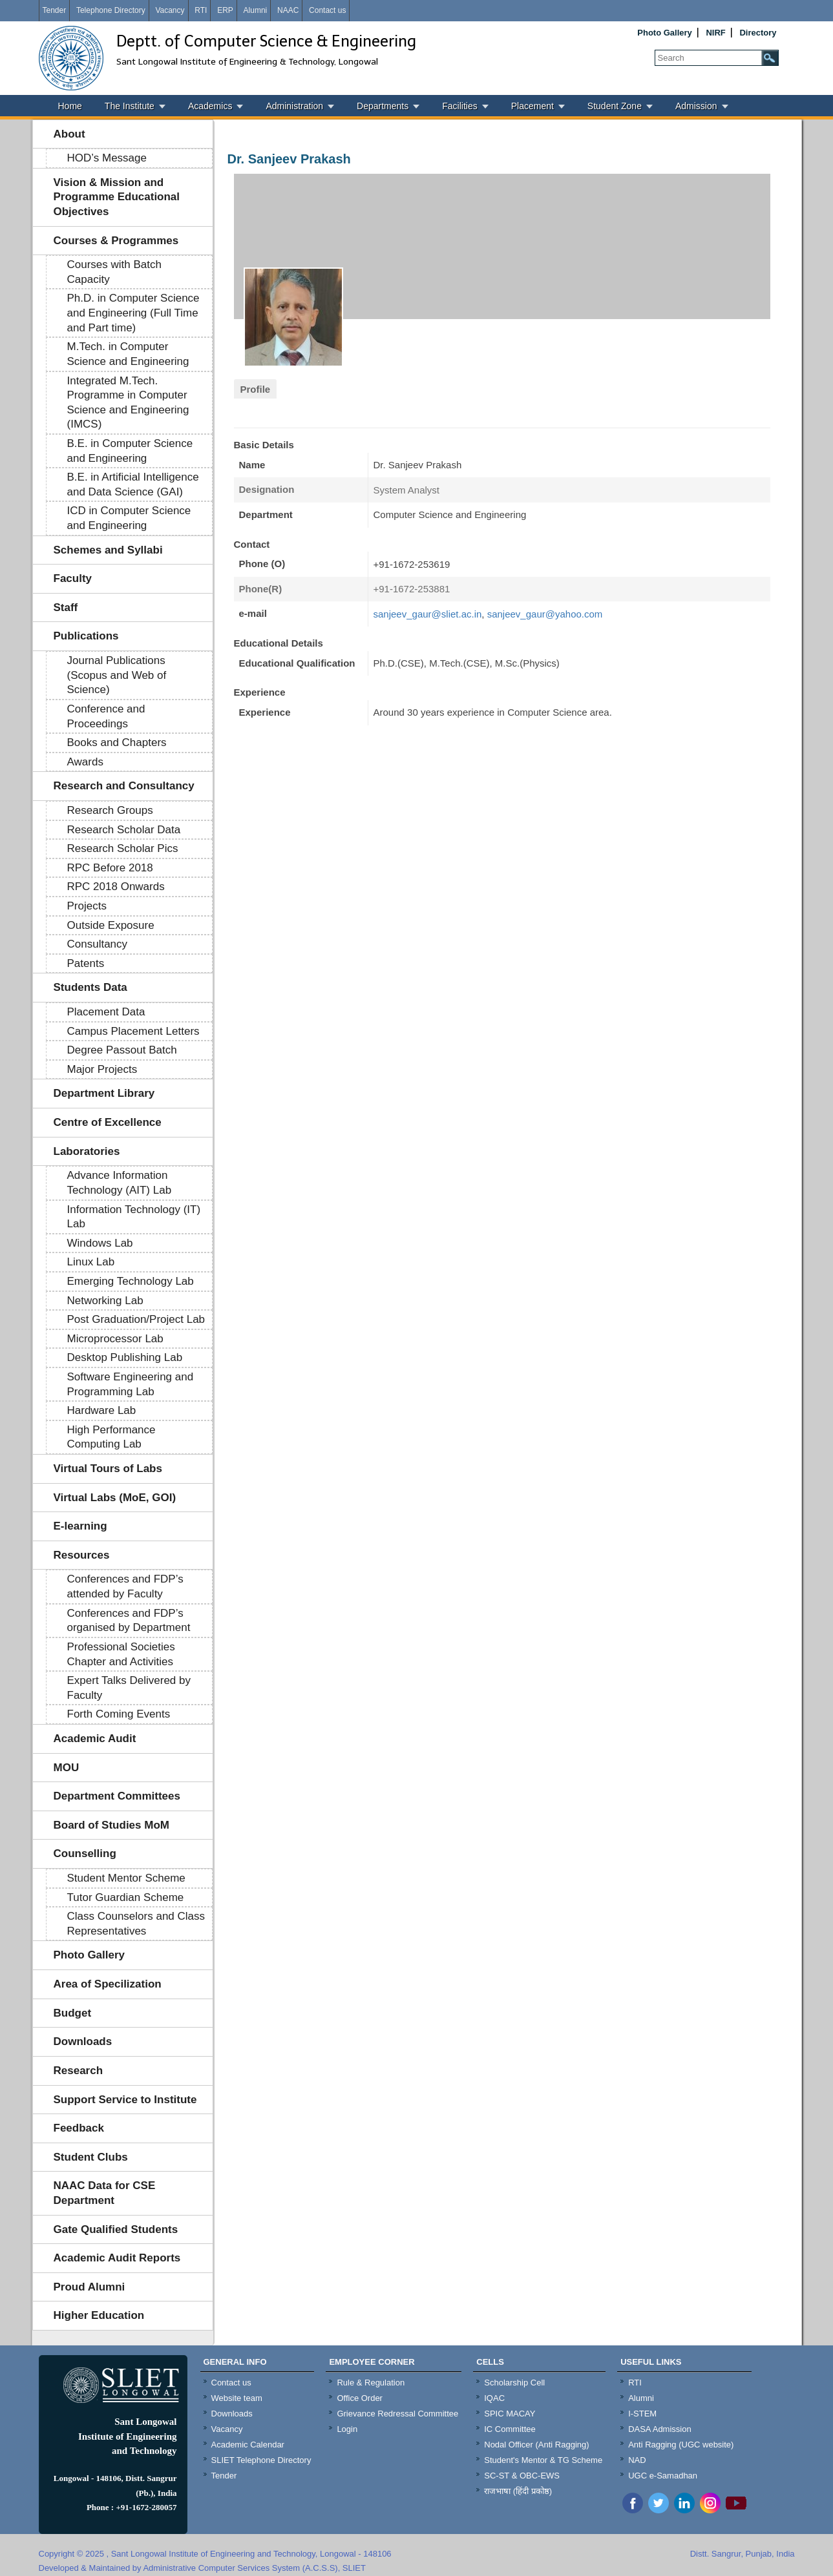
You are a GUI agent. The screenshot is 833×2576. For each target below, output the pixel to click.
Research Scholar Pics (122, 848)
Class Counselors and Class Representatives (136, 1923)
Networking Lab (105, 1300)
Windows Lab (100, 1243)
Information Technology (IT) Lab (134, 1217)
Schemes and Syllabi (108, 550)
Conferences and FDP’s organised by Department (129, 1620)
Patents (86, 963)
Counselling (85, 1853)
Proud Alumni (89, 2287)
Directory (757, 32)
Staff (66, 607)
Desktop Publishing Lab (125, 1357)
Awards (85, 762)
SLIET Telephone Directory (261, 2460)
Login (347, 2429)
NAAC (288, 10)
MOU (66, 1767)
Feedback (79, 2128)
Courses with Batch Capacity (114, 272)
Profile (255, 389)
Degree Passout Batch (122, 1050)
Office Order (360, 2398)
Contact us (327, 10)
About (69, 134)
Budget (73, 2013)
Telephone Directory (110, 10)
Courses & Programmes (116, 240)
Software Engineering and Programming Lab (130, 1384)
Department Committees (117, 1796)
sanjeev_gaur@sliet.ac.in (428, 613)
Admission (696, 106)
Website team (236, 2398)
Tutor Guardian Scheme (125, 1897)
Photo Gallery (664, 32)
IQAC (494, 2398)
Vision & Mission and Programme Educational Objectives (117, 197)
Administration (294, 106)
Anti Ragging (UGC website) (680, 2444)
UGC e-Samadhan (662, 2475)
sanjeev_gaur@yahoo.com (545, 613)
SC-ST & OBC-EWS (522, 2475)
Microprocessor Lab (115, 1339)
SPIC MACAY (509, 2413)
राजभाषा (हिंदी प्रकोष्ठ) (518, 2491)
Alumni (256, 10)
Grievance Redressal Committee (397, 2413)
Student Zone (614, 106)
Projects (87, 906)
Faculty (73, 578)
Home (70, 106)
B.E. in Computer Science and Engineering (130, 450)
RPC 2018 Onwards (116, 886)
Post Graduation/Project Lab (136, 1319)
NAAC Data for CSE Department (105, 2193)
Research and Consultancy (124, 786)
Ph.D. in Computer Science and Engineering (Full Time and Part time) (133, 312)
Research (78, 2070)
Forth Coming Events (119, 1714)
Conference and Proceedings (106, 716)
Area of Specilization (108, 1984)
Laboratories (87, 1151)
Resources (82, 1555)
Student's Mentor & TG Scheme (543, 2460)
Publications (86, 636)
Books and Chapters (117, 742)
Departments (382, 106)
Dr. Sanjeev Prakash (289, 159)
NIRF (715, 32)
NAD (637, 2460)
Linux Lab (91, 1262)
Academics (210, 106)
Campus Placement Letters (133, 1031)
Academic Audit (95, 1738)
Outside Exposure (110, 925)
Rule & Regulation (371, 2382)
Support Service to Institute (125, 2099)
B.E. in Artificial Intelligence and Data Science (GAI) (133, 484)
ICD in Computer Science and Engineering (129, 518)
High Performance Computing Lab (111, 1437)
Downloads (83, 2041)
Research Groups (110, 810)
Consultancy (97, 944)
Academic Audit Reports (117, 2258)
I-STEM (642, 2413)
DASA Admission (659, 2429)
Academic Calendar (247, 2444)
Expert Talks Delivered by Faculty (129, 1687)
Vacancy (169, 10)
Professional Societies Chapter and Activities (121, 1654)
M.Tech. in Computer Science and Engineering (128, 354)
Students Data (90, 987)
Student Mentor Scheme (126, 1878)
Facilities (459, 106)
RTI (201, 10)
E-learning (80, 1526)
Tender (55, 10)
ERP (225, 10)
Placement (532, 106)
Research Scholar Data (124, 830)
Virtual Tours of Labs (108, 1468)
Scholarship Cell (514, 2382)
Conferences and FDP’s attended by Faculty (125, 1586)
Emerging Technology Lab (130, 1281)
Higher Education (99, 2315)
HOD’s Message (107, 158)
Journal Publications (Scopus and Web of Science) (117, 675)
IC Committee (509, 2429)
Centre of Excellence (108, 1122)
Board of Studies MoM (111, 1825)
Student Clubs (91, 2157)
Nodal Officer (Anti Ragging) (536, 2444)
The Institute (129, 106)
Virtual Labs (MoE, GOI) (115, 1497)
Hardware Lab (101, 1410)
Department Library (104, 1093)
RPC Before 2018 (110, 868)
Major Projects (102, 1069)
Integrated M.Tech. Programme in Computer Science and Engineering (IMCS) (128, 403)
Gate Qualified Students (116, 2229)
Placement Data (106, 1012)
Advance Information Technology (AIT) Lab (119, 1182)
